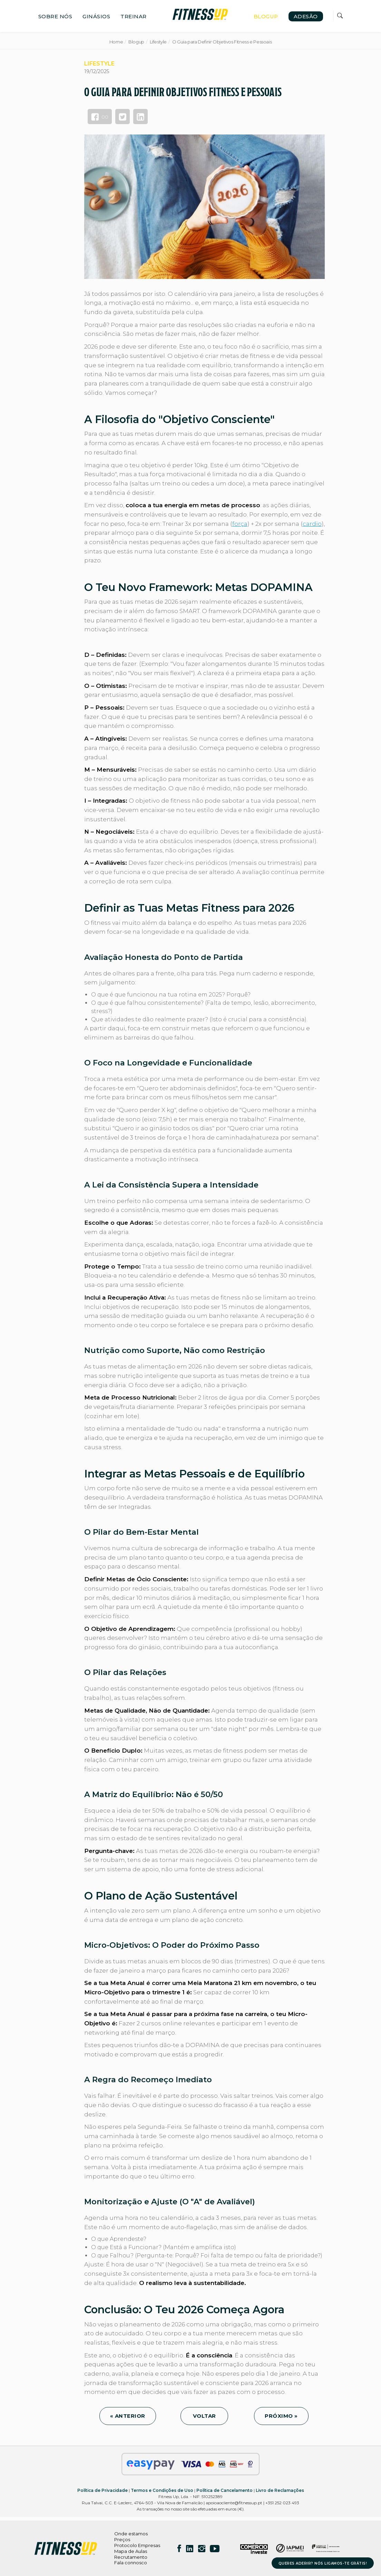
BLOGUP (266, 16)
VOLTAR (204, 2416)
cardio (312, 523)
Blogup (136, 41)
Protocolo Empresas (137, 2545)
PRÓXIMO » (281, 2416)
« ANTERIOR (127, 2416)
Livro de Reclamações (280, 2490)
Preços (122, 2539)
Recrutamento (130, 2557)
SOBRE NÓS (55, 16)
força (239, 523)
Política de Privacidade (102, 2490)
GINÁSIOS (96, 16)
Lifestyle (158, 41)
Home (116, 41)
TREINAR (133, 16)
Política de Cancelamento (224, 2490)
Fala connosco (130, 2562)
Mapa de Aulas (130, 2551)
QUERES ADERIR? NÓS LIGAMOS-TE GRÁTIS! (323, 2563)
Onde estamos (131, 2533)
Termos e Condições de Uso (162, 2490)
